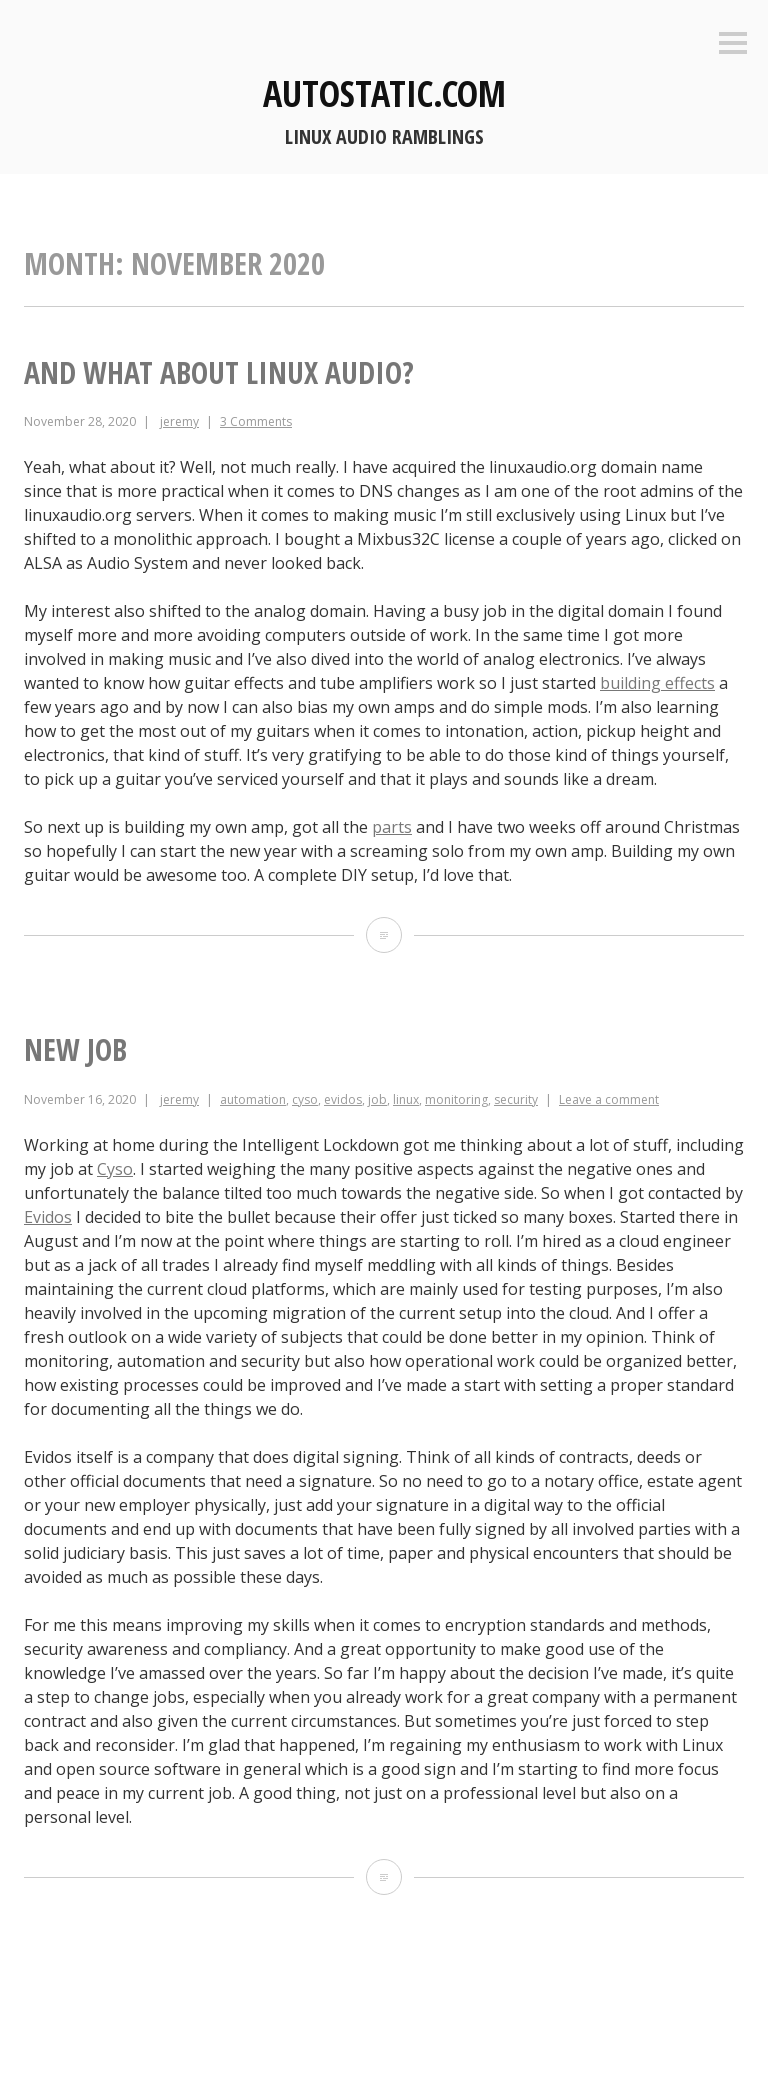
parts (392, 827)
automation (253, 1099)
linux (406, 1099)
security (516, 1099)
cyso (305, 1099)
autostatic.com (384, 93)
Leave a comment (609, 1099)
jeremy (179, 421)
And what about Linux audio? (219, 372)
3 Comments (256, 421)
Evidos (48, 1217)
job (377, 1099)
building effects (657, 683)
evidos (343, 1099)
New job (75, 1049)
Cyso (115, 1169)
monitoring (456, 1099)
